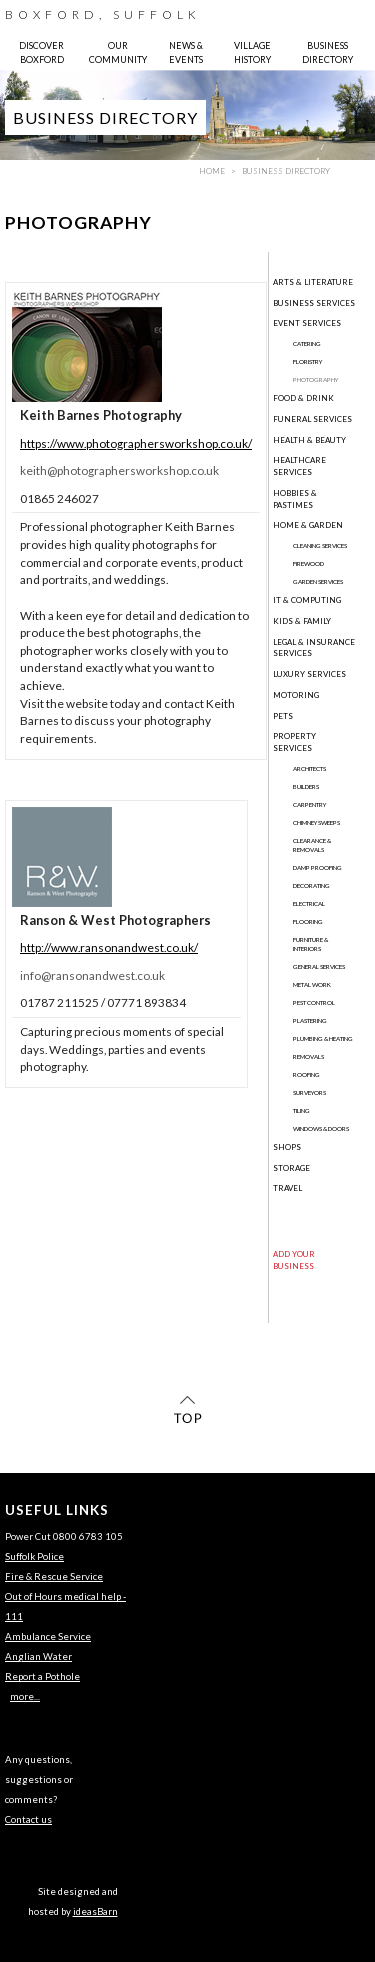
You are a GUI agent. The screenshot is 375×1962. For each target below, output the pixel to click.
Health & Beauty (309, 440)
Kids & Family (302, 621)
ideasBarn (95, 1911)
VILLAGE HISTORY (252, 52)
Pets (283, 716)
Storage (291, 1168)
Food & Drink (303, 398)
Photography (315, 379)
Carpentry (309, 804)
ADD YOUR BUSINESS (294, 1260)
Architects (309, 768)
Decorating (311, 885)
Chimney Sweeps (316, 822)
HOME (212, 171)
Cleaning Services (320, 545)
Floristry (307, 361)
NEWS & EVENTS (186, 52)
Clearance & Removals (312, 845)
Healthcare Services (299, 466)
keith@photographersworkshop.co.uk (119, 470)
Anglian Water (38, 1656)
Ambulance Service (48, 1636)
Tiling (301, 1110)
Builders (306, 786)
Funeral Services (312, 419)
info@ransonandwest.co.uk (92, 975)
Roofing (306, 1074)
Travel (287, 1188)
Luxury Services (309, 674)
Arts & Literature (313, 282)
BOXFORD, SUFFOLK (103, 14)
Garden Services (318, 581)
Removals (308, 1056)
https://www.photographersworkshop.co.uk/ (136, 443)
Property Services (294, 742)
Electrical (309, 903)
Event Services (307, 323)
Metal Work (312, 984)
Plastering (310, 1020)
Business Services (314, 303)
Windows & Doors (321, 1128)
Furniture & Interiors (310, 944)
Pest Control (314, 1002)
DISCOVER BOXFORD (41, 52)
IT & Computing (307, 600)
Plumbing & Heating (323, 1038)
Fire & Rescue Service (54, 1576)
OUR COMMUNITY (118, 52)
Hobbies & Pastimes (295, 499)
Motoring (296, 695)
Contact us (28, 1819)
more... (25, 1696)
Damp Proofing (317, 867)
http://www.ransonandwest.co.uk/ (109, 947)
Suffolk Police (34, 1556)
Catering (307, 343)
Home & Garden (308, 525)
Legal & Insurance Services (314, 648)
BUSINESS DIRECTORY (327, 52)
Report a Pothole (42, 1676)
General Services (319, 966)
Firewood (308, 563)
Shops (287, 1147)
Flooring (308, 921)
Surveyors (309, 1092)
